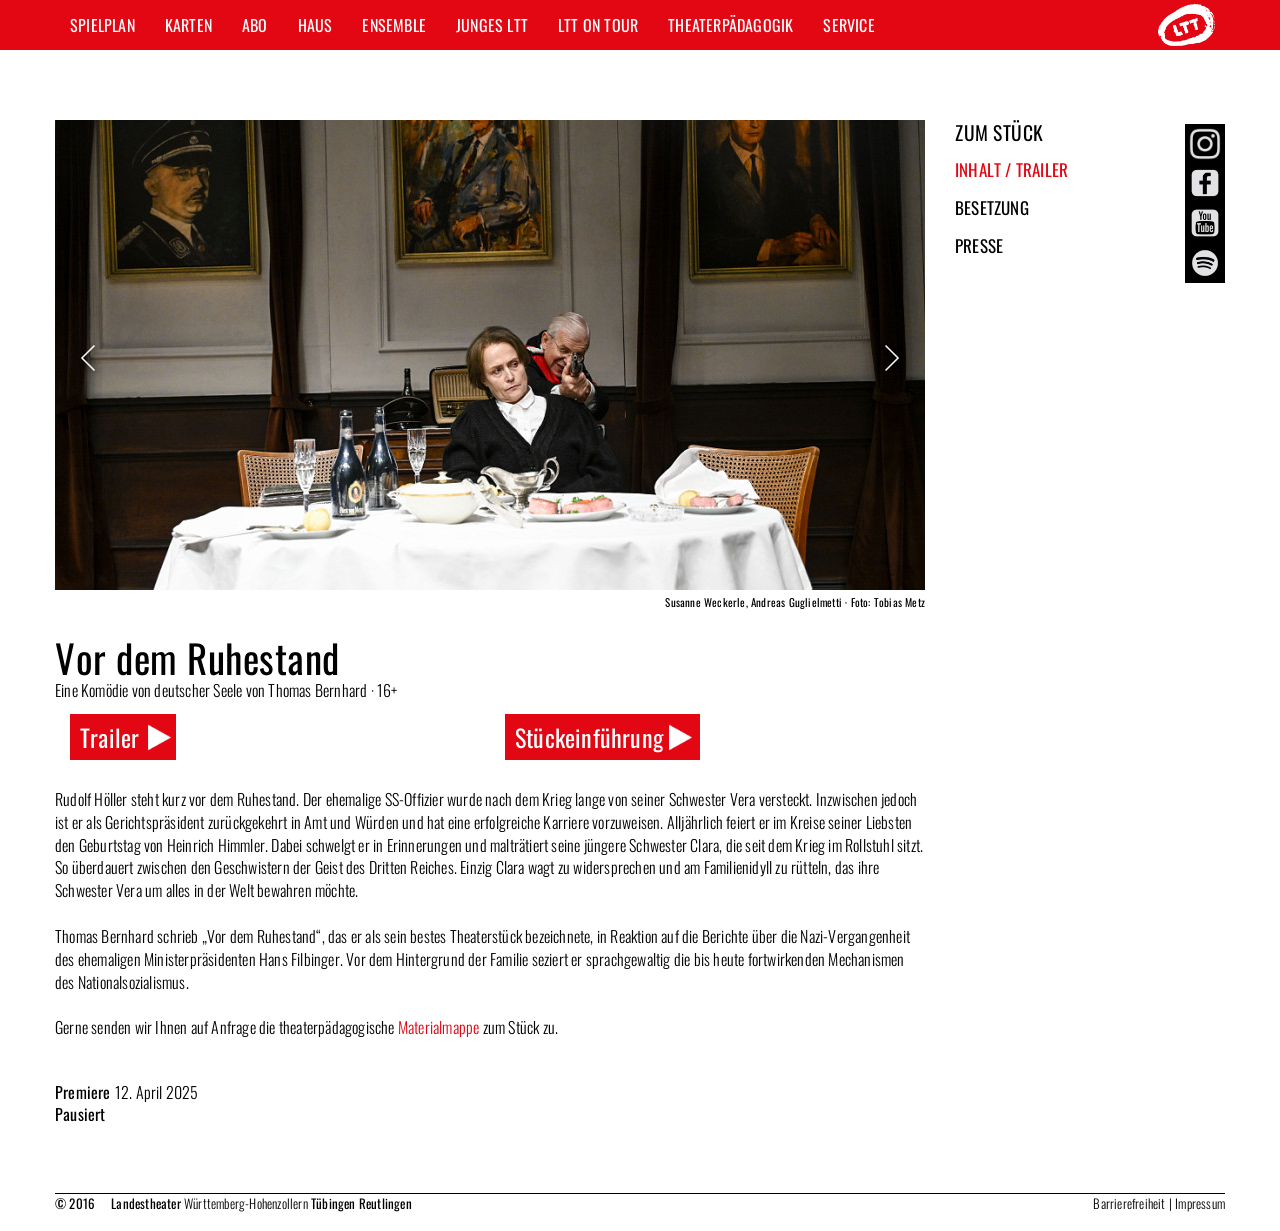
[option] (490, 368)
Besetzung (992, 207)
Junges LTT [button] (492, 25)
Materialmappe (439, 1027)
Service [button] (848, 25)
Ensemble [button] (394, 25)
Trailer (109, 737)
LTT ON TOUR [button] (598, 25)
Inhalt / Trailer (1011, 169)
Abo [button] (255, 25)
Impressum (1200, 1203)
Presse (979, 245)
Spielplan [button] (102, 25)
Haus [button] (315, 25)
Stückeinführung (589, 737)
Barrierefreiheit (1129, 1203)
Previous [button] (90, 358)
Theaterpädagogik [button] (730, 25)
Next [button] (890, 358)
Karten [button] (188, 25)
